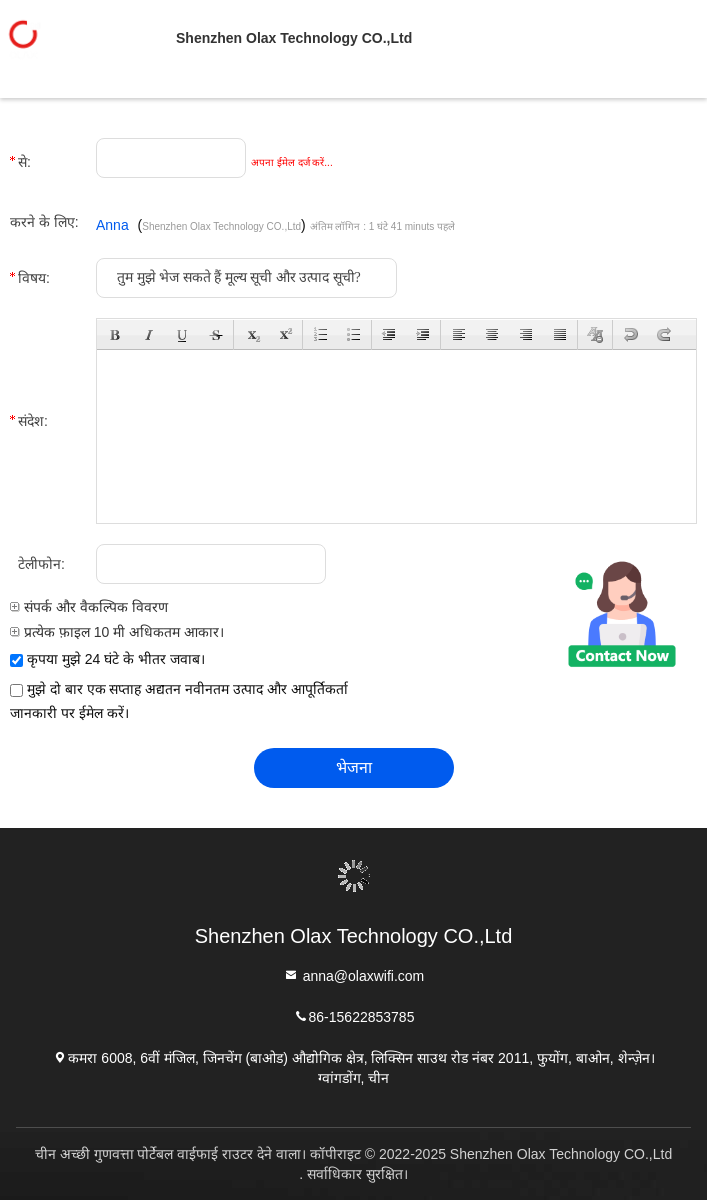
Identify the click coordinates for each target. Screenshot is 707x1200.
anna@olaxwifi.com (354, 974)
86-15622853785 (354, 1015)
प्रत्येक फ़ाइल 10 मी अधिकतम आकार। (117, 632)
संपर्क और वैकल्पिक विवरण (89, 607)
